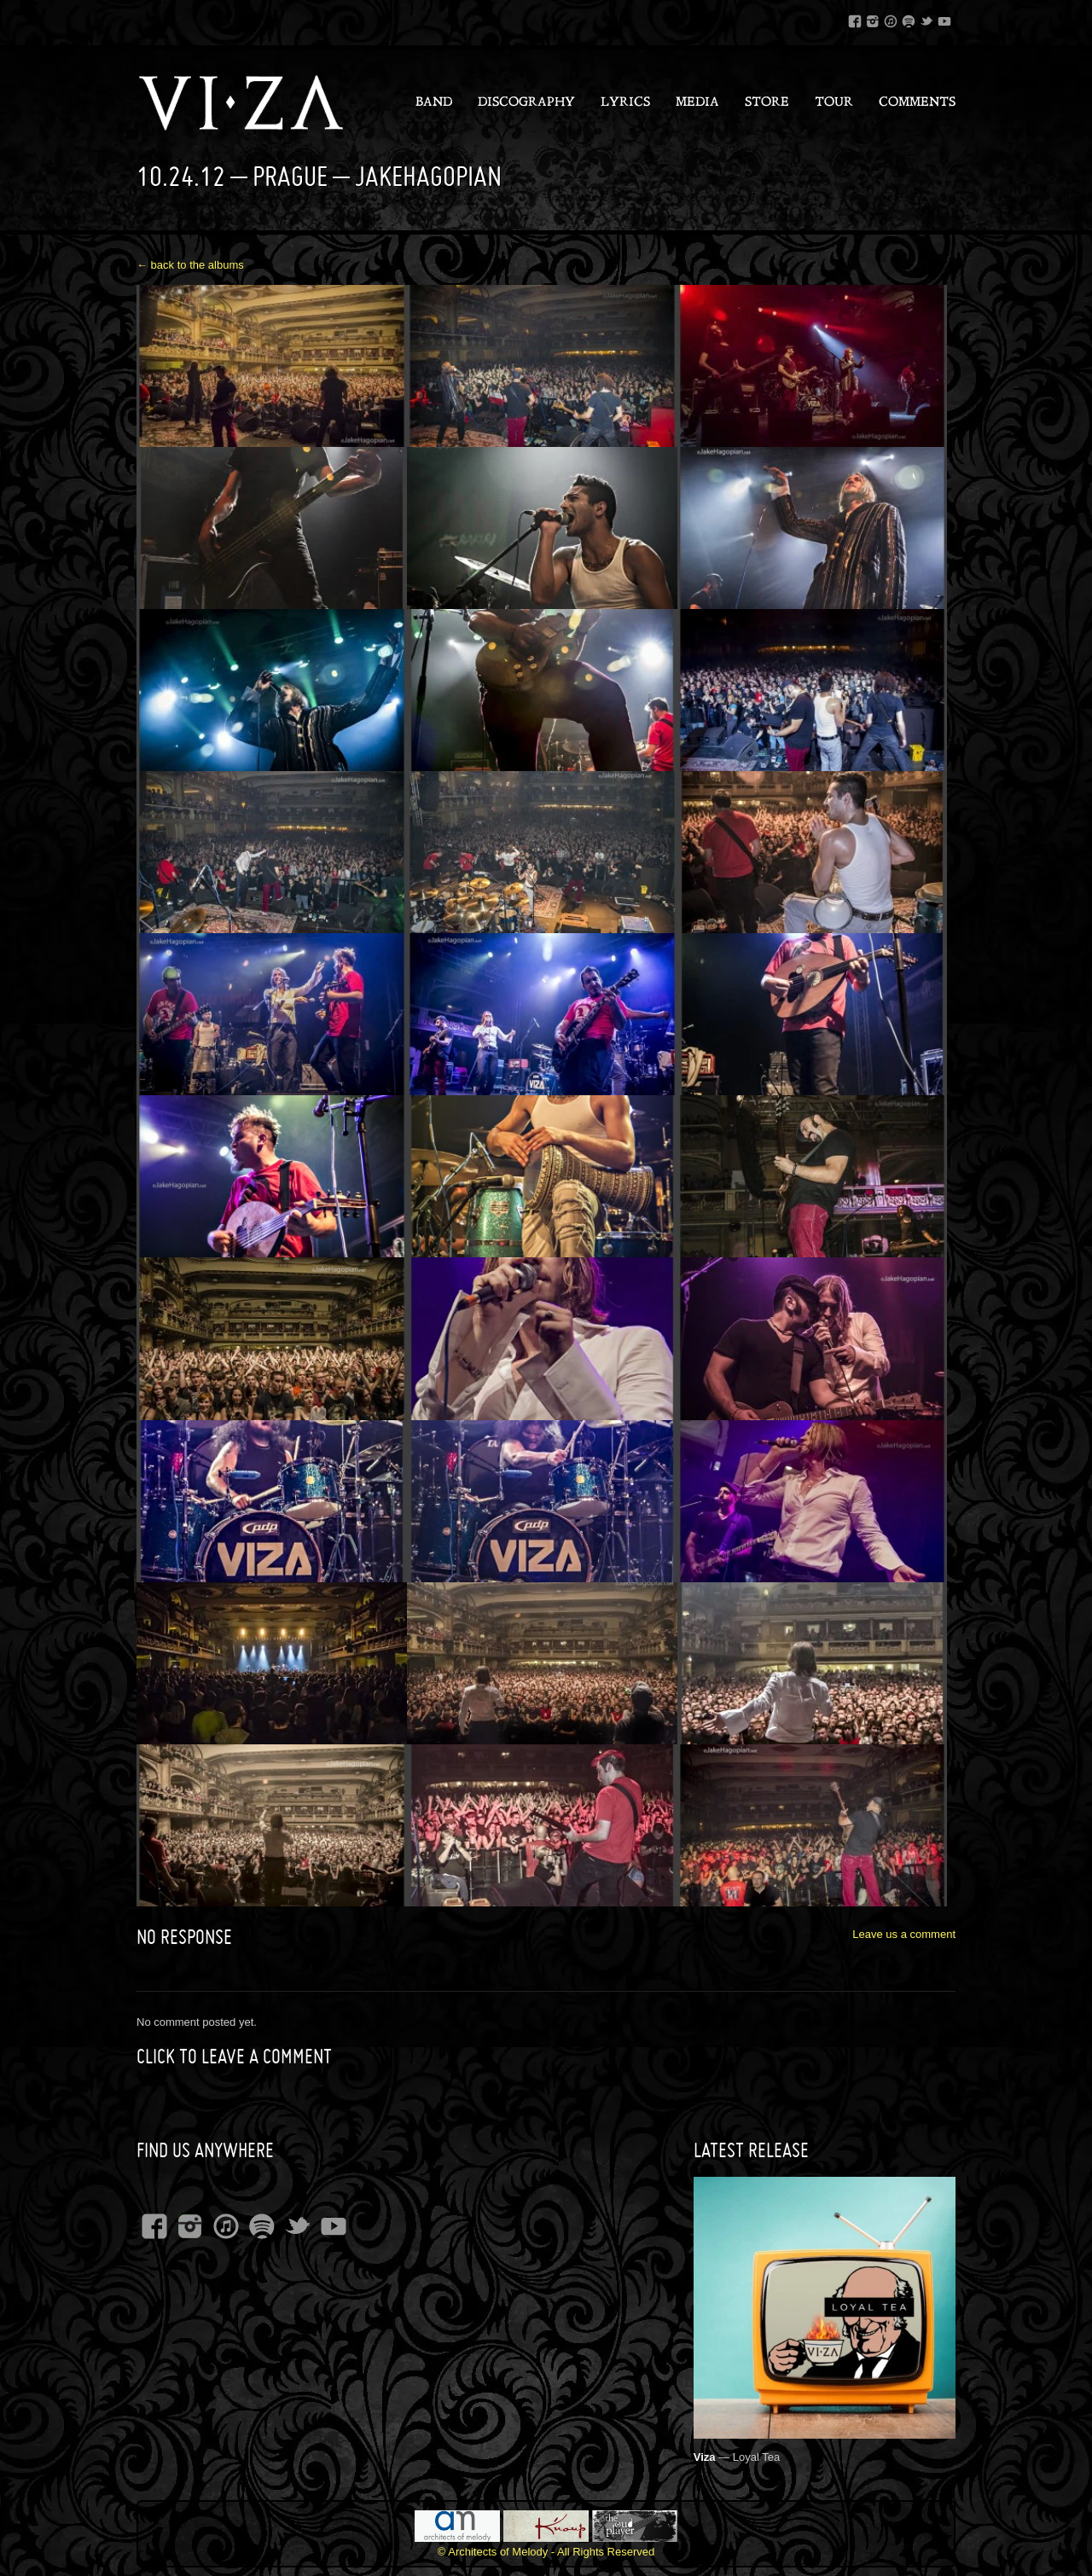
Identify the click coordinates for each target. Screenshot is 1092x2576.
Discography (526, 102)
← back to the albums (190, 264)
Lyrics (625, 102)
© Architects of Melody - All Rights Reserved (546, 2551)
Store (767, 102)
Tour (834, 102)
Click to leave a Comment (234, 2056)
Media (697, 102)
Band (433, 102)
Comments (917, 102)
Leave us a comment (904, 1934)
